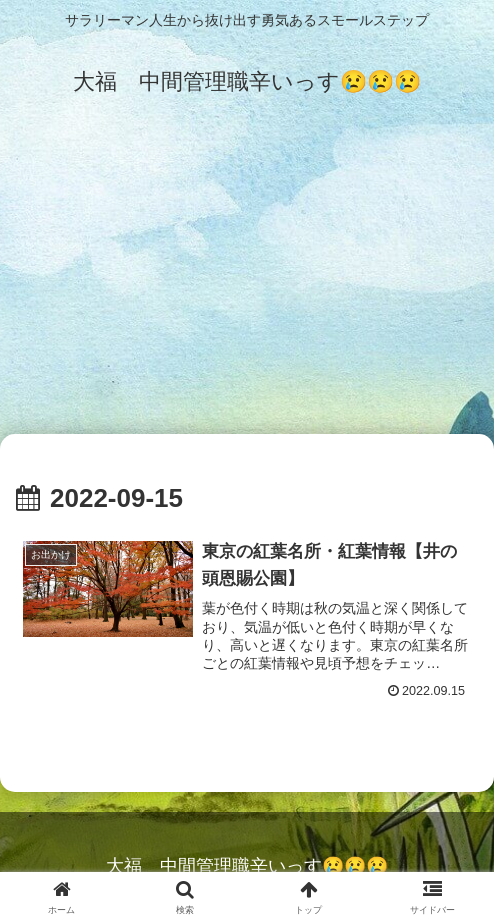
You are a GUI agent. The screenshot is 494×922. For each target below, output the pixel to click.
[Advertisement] (247, 282)
